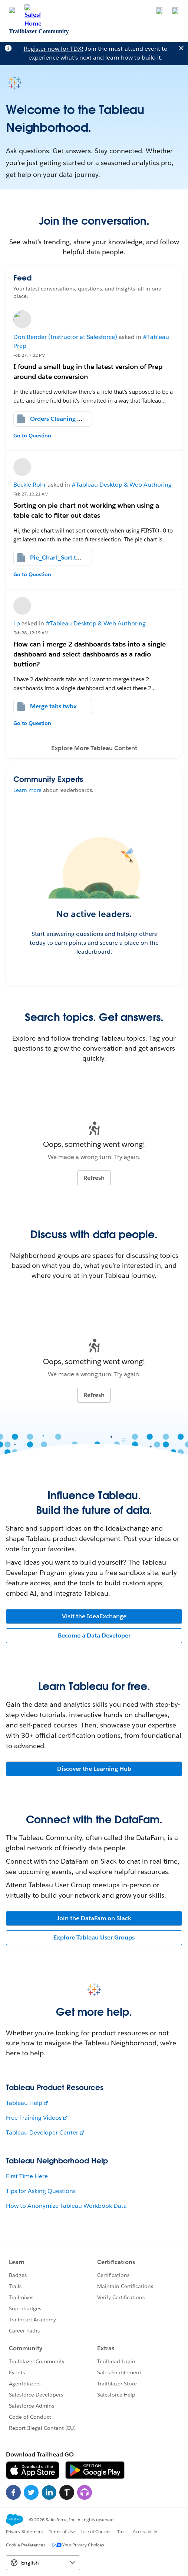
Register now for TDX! (53, 49)
